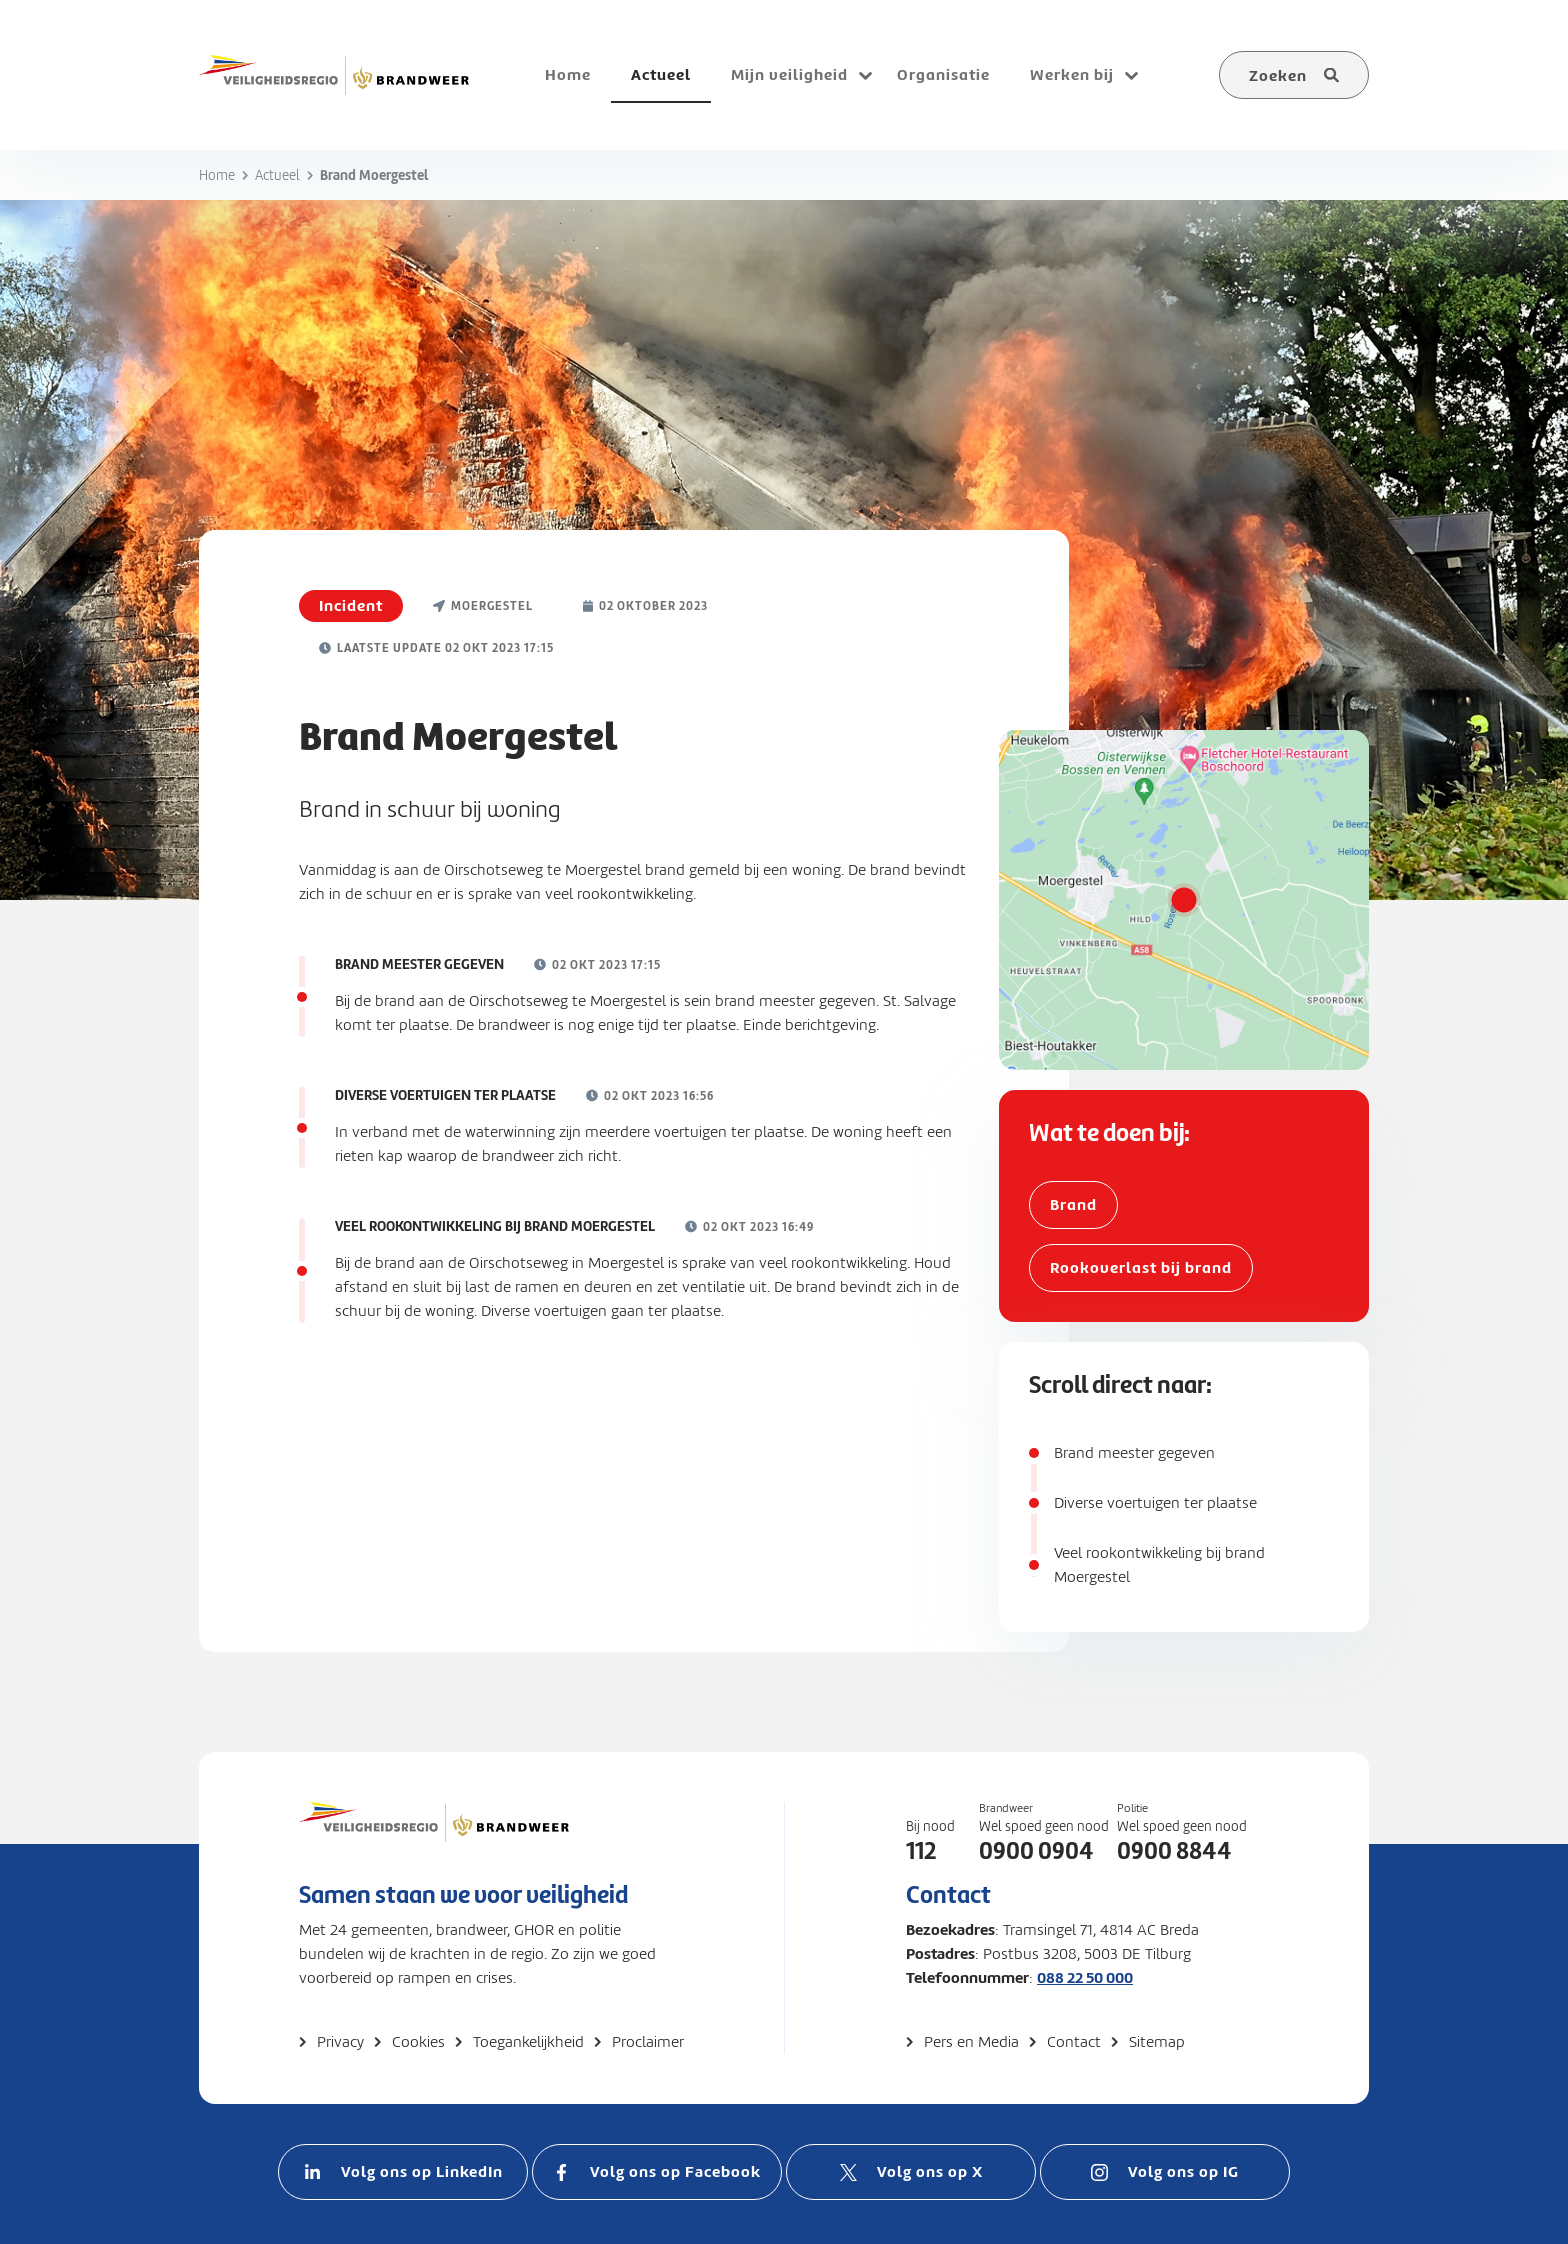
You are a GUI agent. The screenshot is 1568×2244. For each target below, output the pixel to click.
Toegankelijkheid (528, 2042)
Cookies (418, 2042)
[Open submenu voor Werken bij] (1131, 75)
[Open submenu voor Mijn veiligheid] (865, 75)
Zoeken (1278, 75)
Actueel (277, 175)
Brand (1073, 1204)
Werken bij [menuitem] (1072, 74)
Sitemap (1157, 2042)
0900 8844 (1174, 1851)
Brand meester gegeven (1134, 1453)
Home (217, 175)
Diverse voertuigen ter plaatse (1155, 1503)
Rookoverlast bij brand (1141, 1267)
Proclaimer (648, 2042)
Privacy (340, 2042)
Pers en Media (971, 2042)
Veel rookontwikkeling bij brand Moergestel (1159, 1565)
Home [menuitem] (568, 74)
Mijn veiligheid (789, 74)
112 (921, 1851)
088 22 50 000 (1085, 1977)
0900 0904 (1036, 1851)
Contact (1074, 2042)
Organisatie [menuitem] (943, 74)
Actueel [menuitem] (661, 74)
